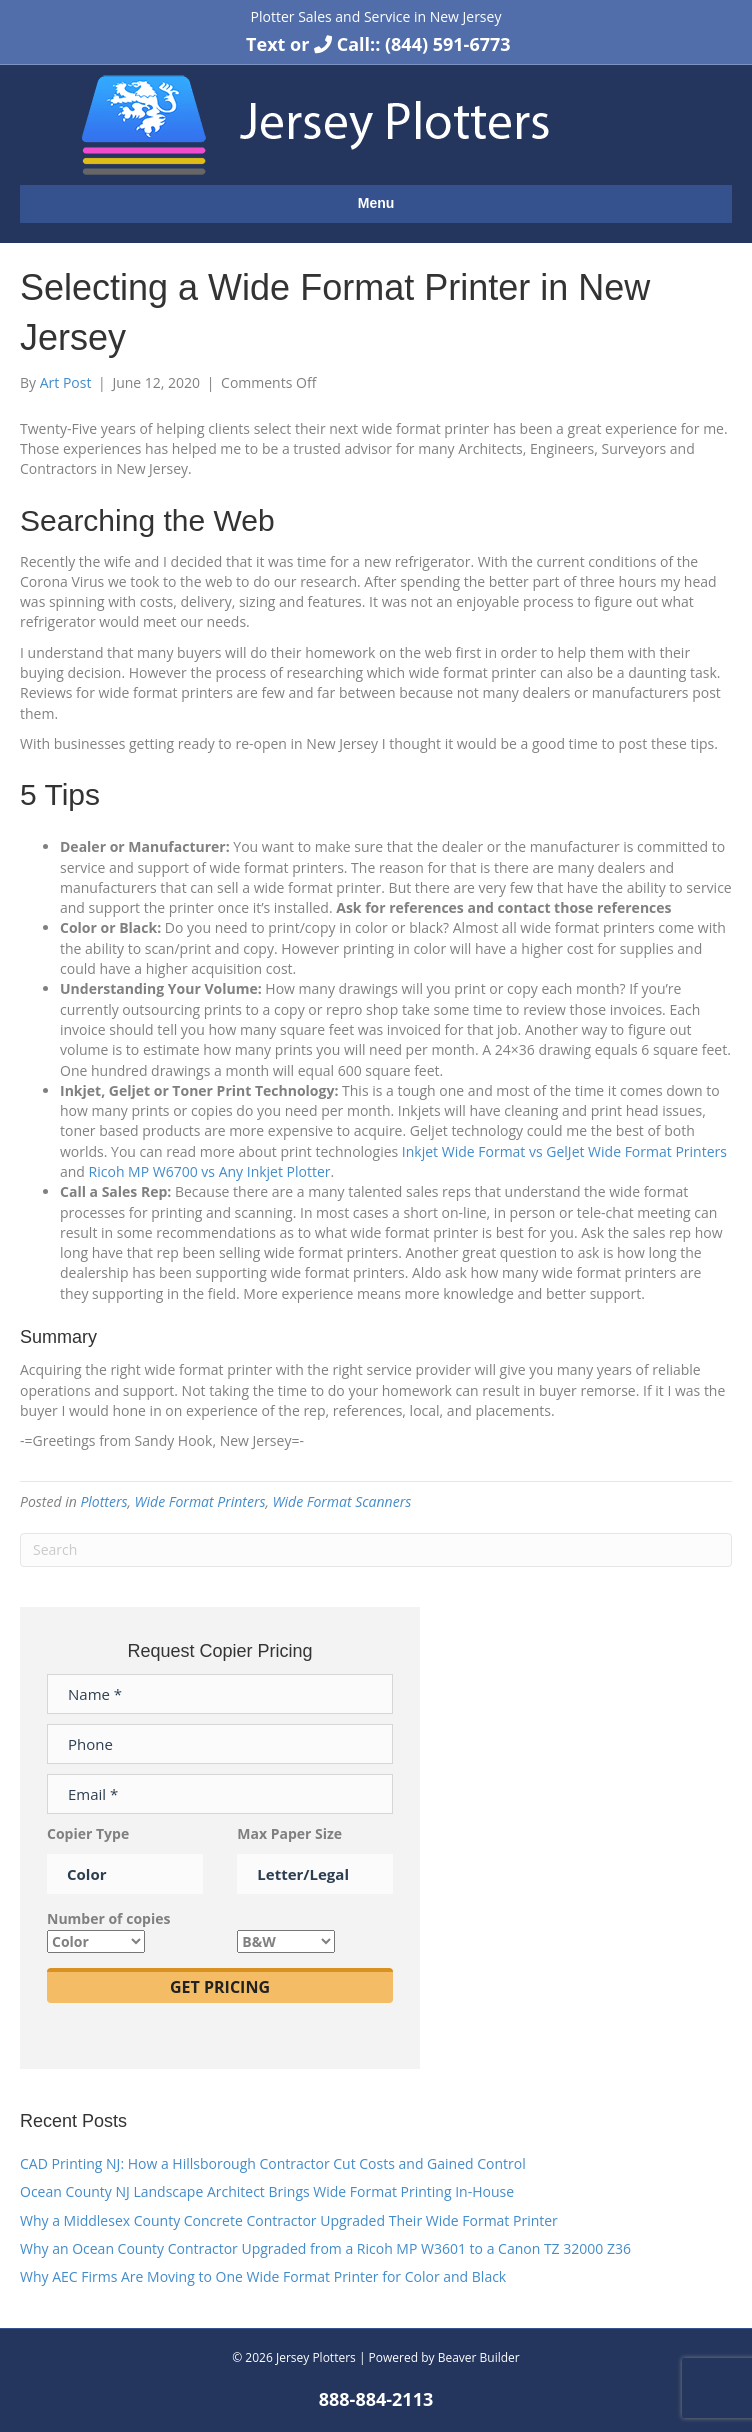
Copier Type (125, 1854)
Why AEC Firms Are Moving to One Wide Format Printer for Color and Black (263, 2276)
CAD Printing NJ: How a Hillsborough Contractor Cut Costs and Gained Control (273, 2163)
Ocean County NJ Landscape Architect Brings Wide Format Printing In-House (267, 2191)
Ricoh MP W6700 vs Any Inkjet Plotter (210, 1171)
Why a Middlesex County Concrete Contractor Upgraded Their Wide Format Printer (289, 2220)
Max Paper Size (315, 1854)
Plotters (103, 1501)
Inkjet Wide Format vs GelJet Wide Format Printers (564, 1151)
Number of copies (108, 1929)
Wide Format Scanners (342, 1501)
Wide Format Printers (200, 1501)
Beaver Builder (479, 2357)
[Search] (376, 1550)
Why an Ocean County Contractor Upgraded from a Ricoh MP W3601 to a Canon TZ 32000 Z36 (325, 2248)
